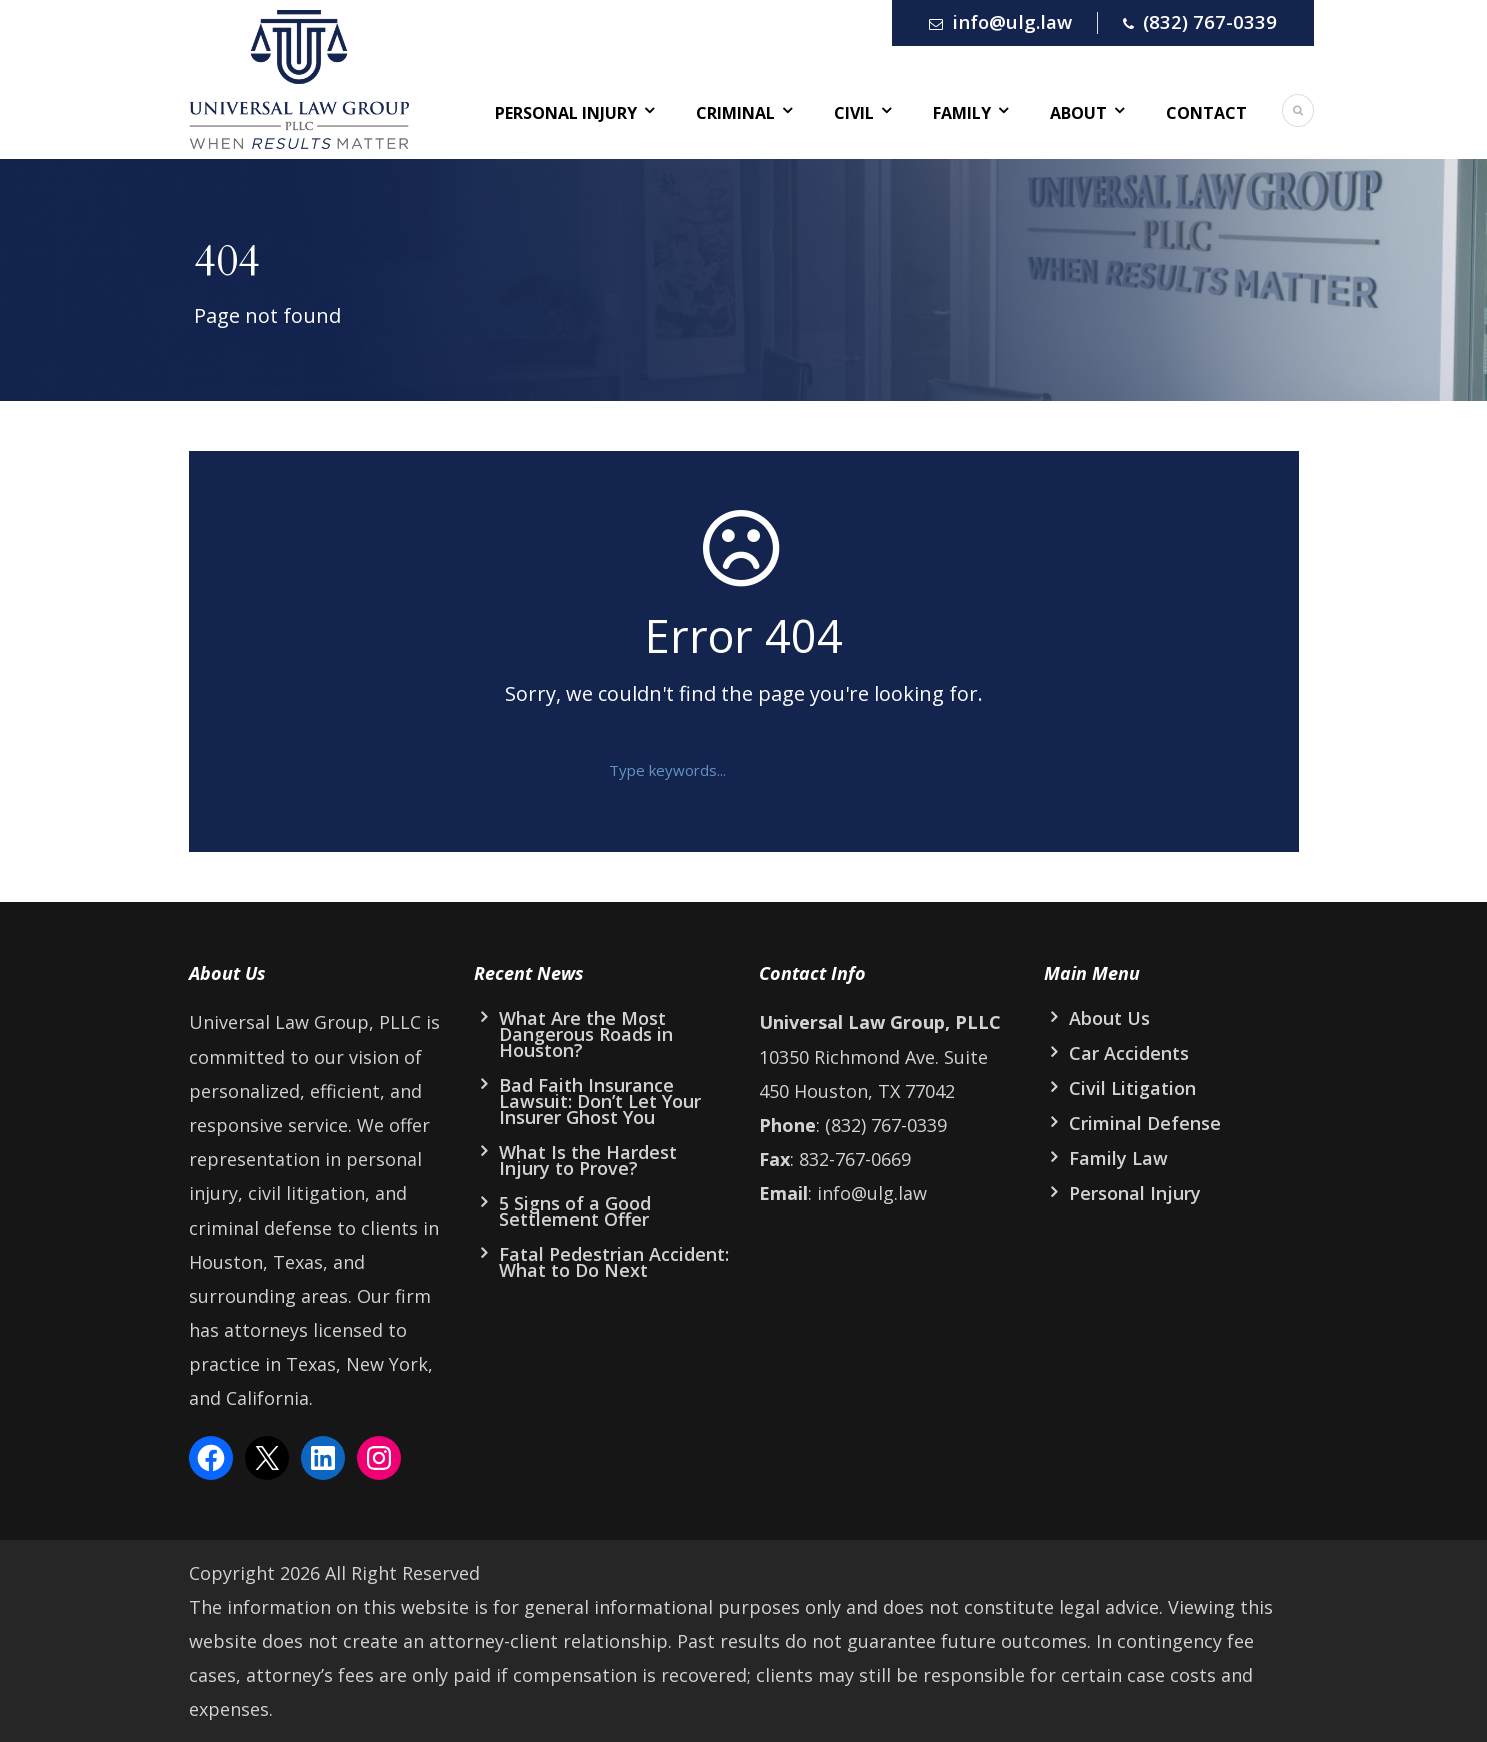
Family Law (1118, 1158)
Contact (1206, 113)
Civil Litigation (1132, 1088)
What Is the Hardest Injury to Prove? (588, 1160)
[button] (871, 770)
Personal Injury (566, 113)
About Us (1109, 1018)
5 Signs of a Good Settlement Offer (575, 1211)
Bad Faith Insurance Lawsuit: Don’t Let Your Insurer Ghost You (600, 1101)
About (1078, 113)
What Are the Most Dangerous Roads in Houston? (586, 1034)
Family (962, 113)
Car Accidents (1129, 1053)
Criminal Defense (1145, 1123)
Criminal (735, 113)
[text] (729, 770)
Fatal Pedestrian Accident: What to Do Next (614, 1262)
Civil (854, 113)
